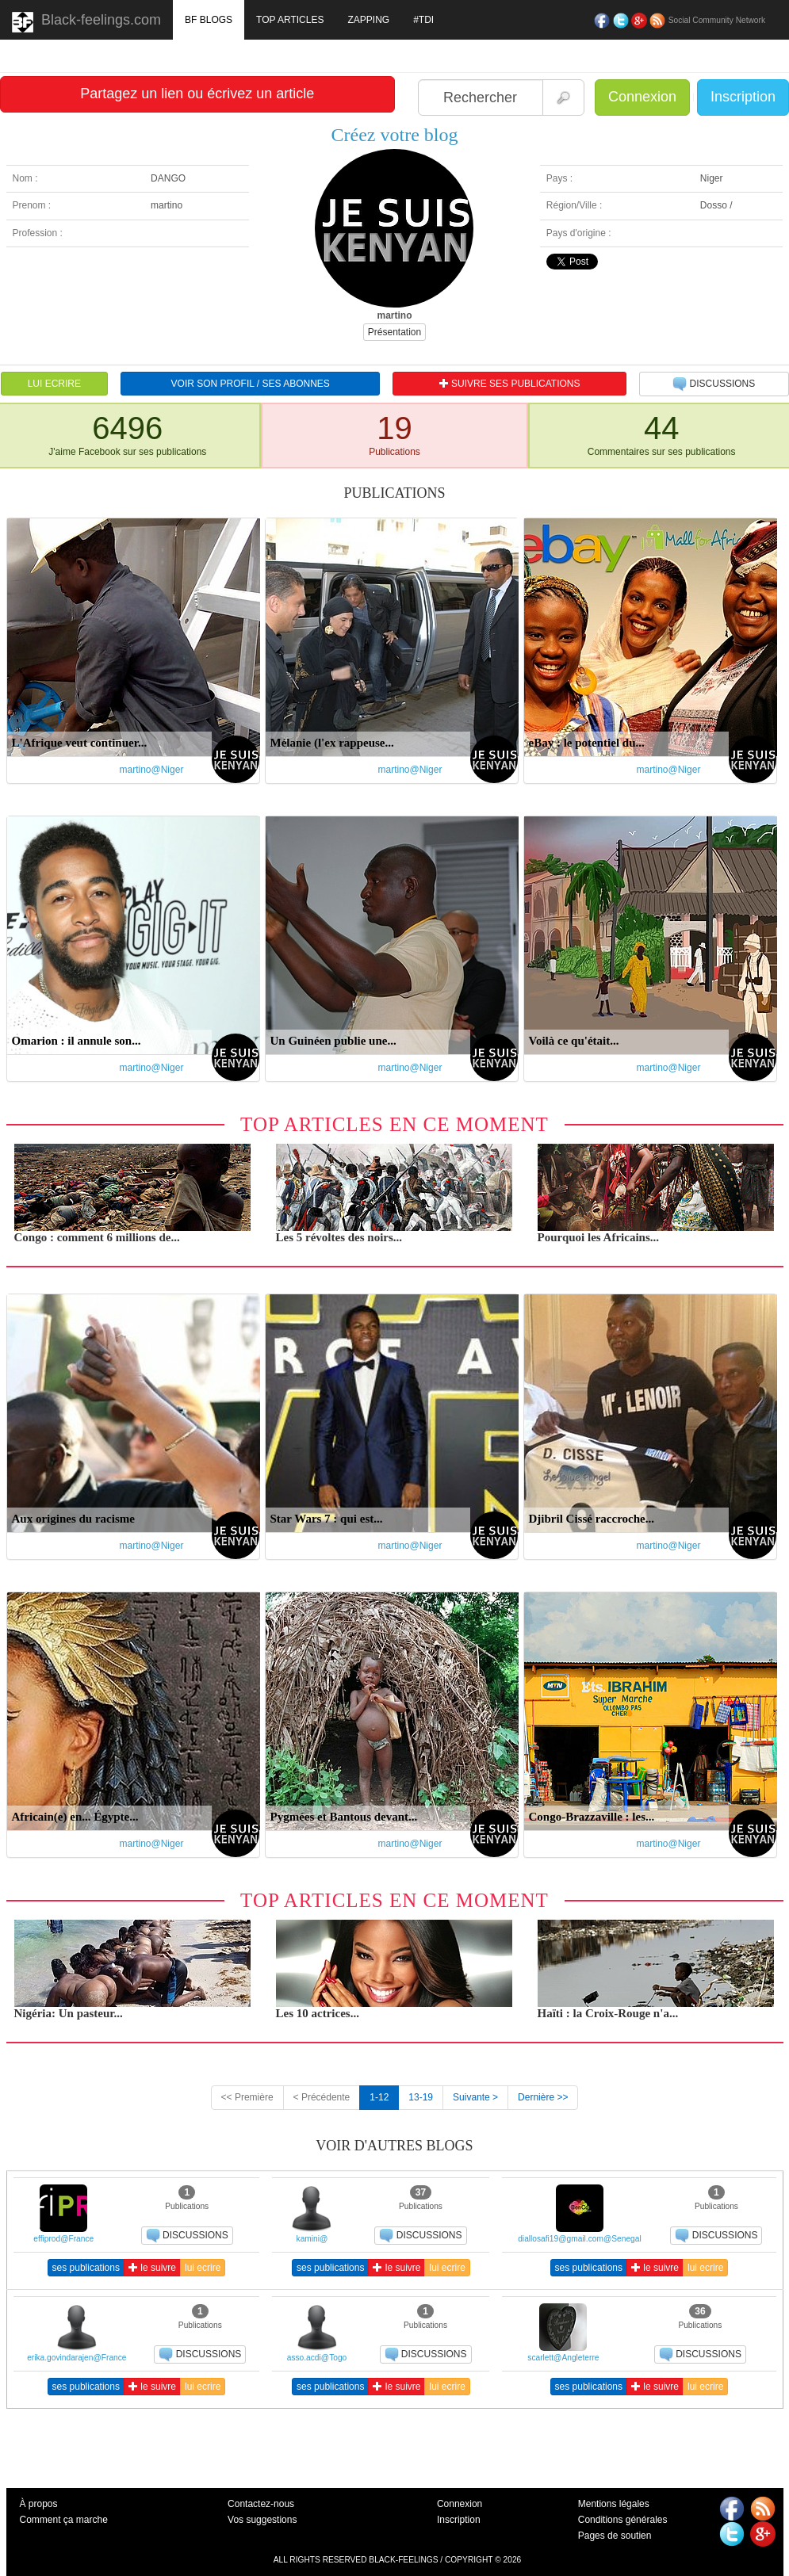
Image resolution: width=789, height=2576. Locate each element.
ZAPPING (368, 19)
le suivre (152, 2267)
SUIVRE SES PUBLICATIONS (509, 383)
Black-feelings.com (86, 22)
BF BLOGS (208, 19)
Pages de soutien (615, 2535)
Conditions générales (623, 2519)
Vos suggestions (262, 2519)
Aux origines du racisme (73, 1518)
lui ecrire (202, 2267)
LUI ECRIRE (54, 383)
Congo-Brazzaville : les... (592, 1816)
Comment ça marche (64, 2519)
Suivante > (475, 2097)
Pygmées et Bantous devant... (344, 1816)
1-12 (379, 2097)
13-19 (420, 2097)
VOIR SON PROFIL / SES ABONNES (250, 383)
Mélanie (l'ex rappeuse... (332, 742)
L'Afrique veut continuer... (79, 742)
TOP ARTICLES (290, 19)
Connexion (642, 97)
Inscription (743, 97)
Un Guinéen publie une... (333, 1040)
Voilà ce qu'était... (574, 1040)
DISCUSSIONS (713, 384)
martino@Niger (152, 769)
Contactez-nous (261, 2503)
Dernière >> (543, 2097)
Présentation (394, 332)
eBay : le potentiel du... (587, 742)
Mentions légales (613, 2503)
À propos (39, 2503)
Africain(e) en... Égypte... (75, 1816)
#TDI (423, 19)
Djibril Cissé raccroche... (591, 1518)
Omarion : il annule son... (76, 1040)
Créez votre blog (394, 134)
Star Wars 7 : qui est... (326, 1518)
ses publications (86, 2267)
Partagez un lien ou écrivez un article (197, 93)
